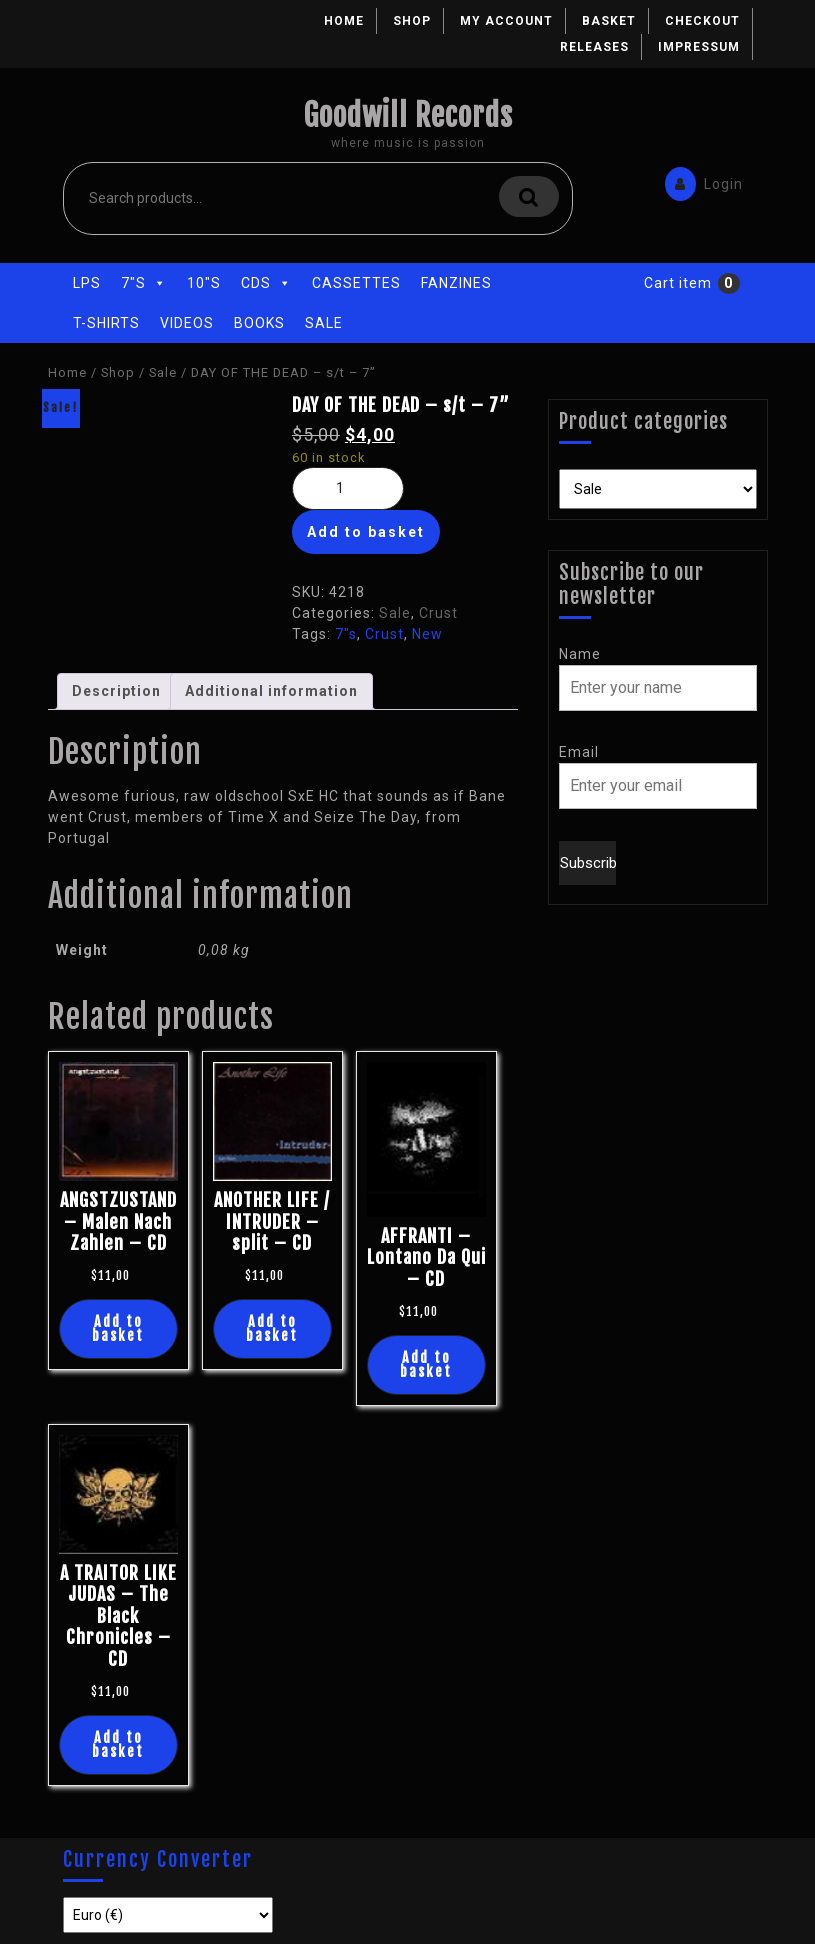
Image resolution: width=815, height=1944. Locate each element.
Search (529, 196)
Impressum (699, 47)
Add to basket (366, 532)
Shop (412, 21)
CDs (266, 283)
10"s (204, 283)
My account (506, 21)
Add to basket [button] (118, 1328)
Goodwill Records (408, 115)
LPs (87, 283)
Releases (594, 47)
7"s (144, 283)
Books (259, 323)
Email (579, 752)
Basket (609, 21)
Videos (187, 323)
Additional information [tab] (271, 691)
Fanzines (456, 283)
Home (344, 21)
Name (580, 654)
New (427, 634)
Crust (438, 613)
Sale (324, 323)
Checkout (702, 21)
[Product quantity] (348, 488)
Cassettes (356, 283)
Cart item (678, 283)
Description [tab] (116, 691)
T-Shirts (106, 323)
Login (699, 182)
